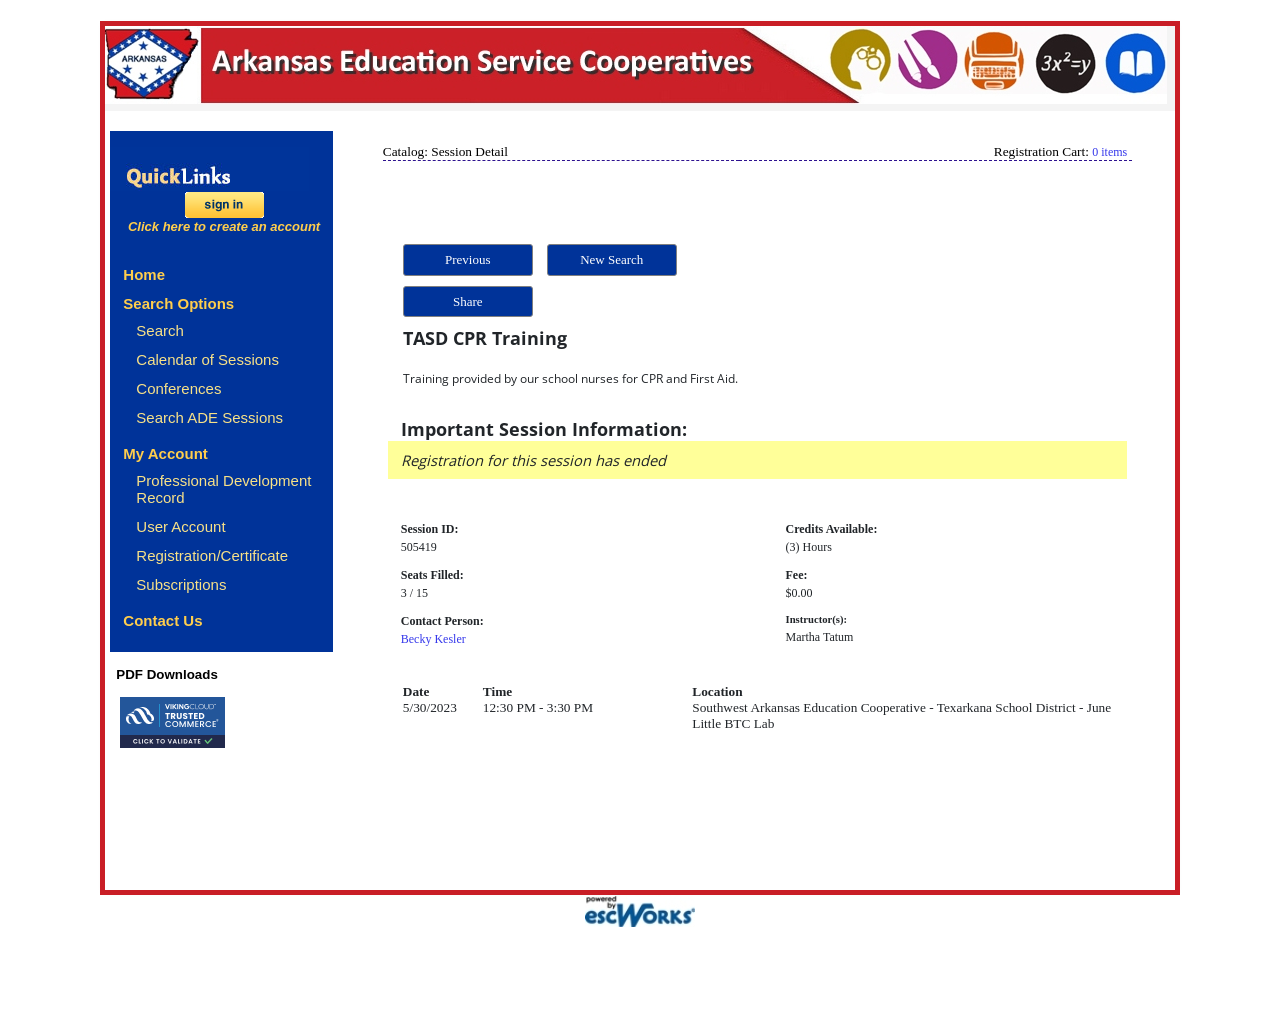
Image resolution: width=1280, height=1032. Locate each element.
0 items (1109, 152)
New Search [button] (611, 259)
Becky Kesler (433, 639)
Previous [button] (468, 259)
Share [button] (468, 301)
